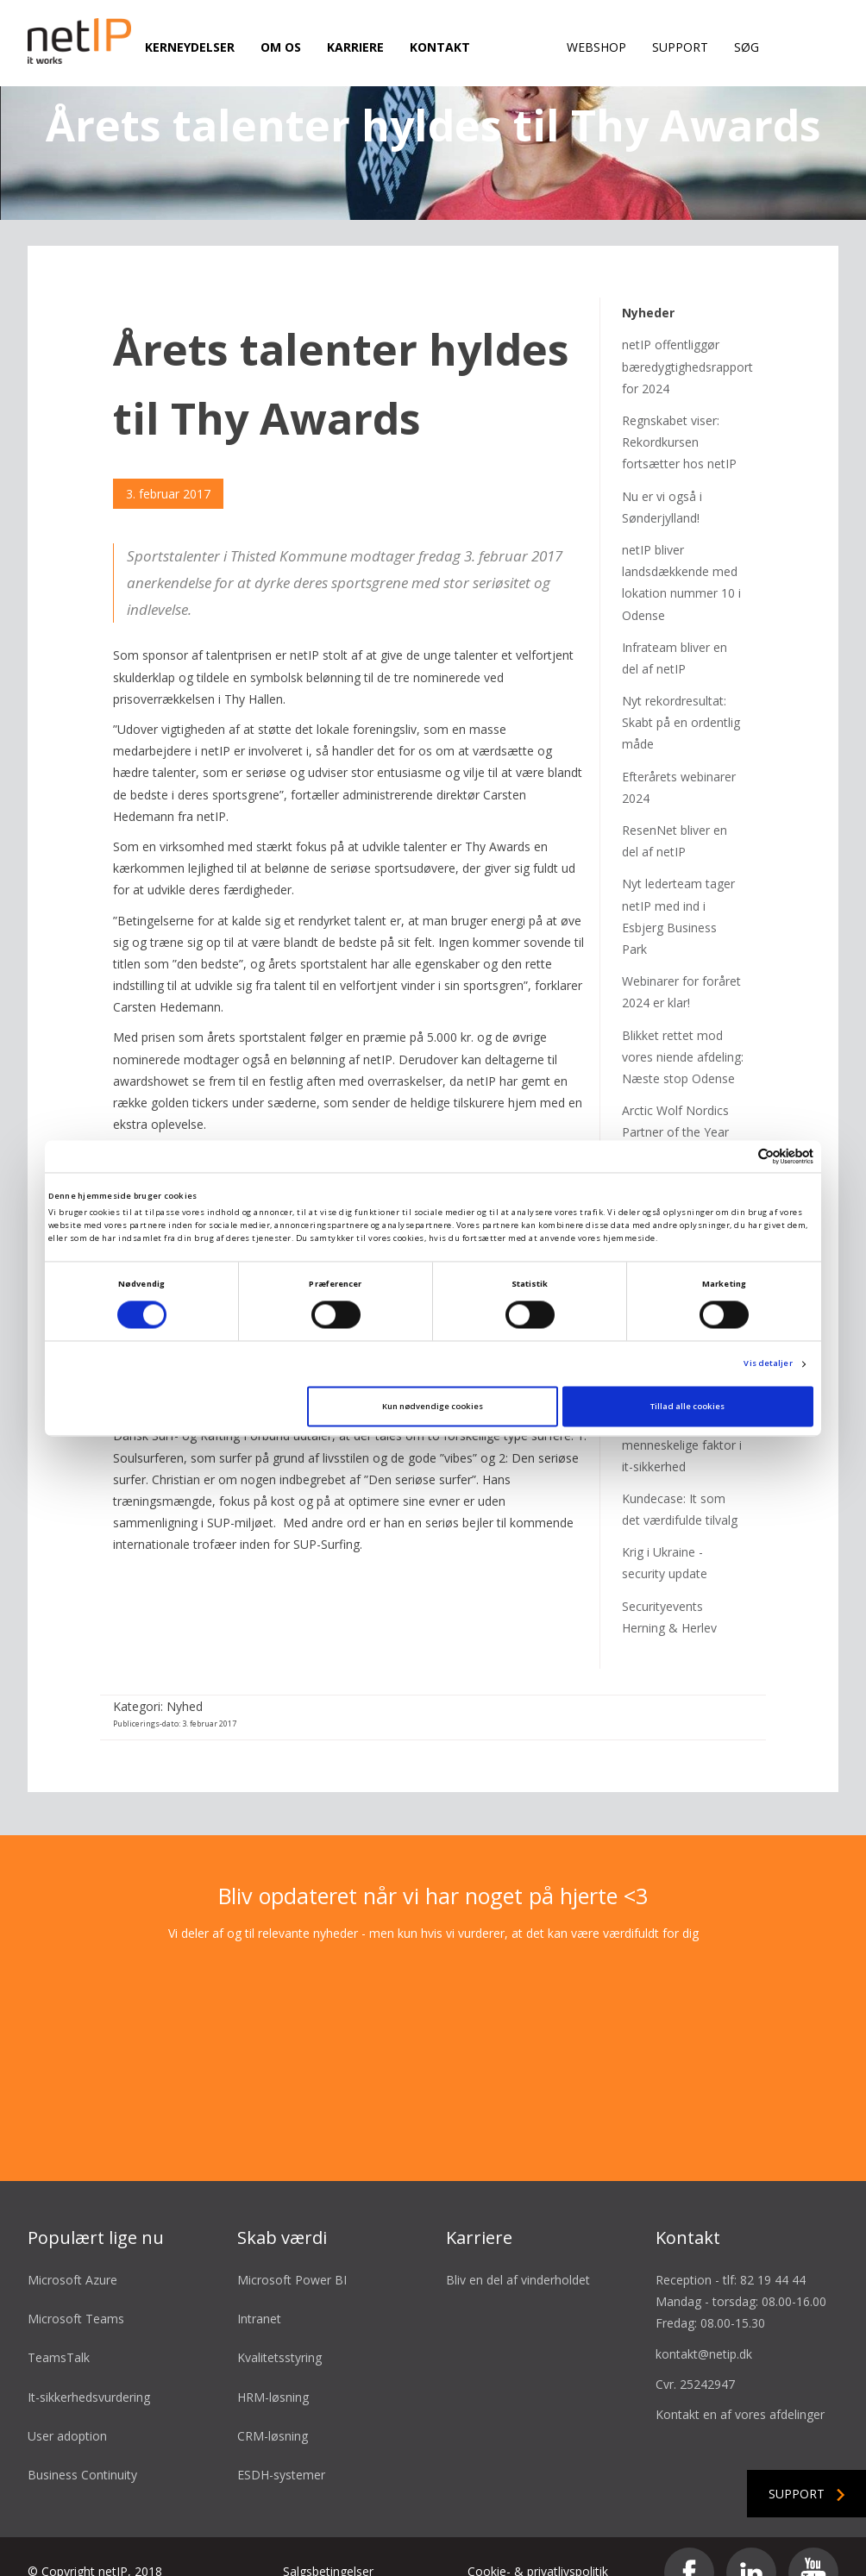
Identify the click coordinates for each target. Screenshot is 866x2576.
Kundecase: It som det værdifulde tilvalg (679, 1483)
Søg (746, 47)
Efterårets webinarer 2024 (679, 761)
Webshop (596, 47)
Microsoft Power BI (292, 2254)
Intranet (259, 2293)
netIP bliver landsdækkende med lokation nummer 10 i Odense (681, 557)
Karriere (355, 47)
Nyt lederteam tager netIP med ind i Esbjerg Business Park (678, 890)
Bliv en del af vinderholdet (518, 2254)
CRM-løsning (272, 2409)
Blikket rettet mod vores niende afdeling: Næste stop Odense (683, 1030)
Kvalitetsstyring (279, 2331)
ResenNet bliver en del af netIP (674, 815)
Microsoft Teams (76, 2293)
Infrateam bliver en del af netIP (674, 631)
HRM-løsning (273, 2370)
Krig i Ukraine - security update (664, 1537)
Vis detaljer (768, 1363)
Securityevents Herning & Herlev (669, 1590)
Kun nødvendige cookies (432, 1406)
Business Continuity (82, 2449)
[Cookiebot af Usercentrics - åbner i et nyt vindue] (737, 1156)
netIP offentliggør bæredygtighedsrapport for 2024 (687, 340)
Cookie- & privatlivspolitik (538, 2545)
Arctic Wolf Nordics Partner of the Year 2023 (675, 1106)
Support (680, 47)
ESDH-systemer (281, 2449)
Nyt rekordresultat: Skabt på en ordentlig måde (681, 696)
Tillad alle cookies (687, 1406)
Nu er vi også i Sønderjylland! (662, 480)
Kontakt (440, 47)
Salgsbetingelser (328, 2545)
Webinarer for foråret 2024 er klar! (681, 966)
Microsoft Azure (72, 2254)
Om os (280, 47)
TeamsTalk (59, 2331)
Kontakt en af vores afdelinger (740, 2388)
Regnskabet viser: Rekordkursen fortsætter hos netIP (679, 416)
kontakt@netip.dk (704, 2327)
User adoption (67, 2409)
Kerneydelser (190, 47)
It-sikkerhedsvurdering (89, 2370)
